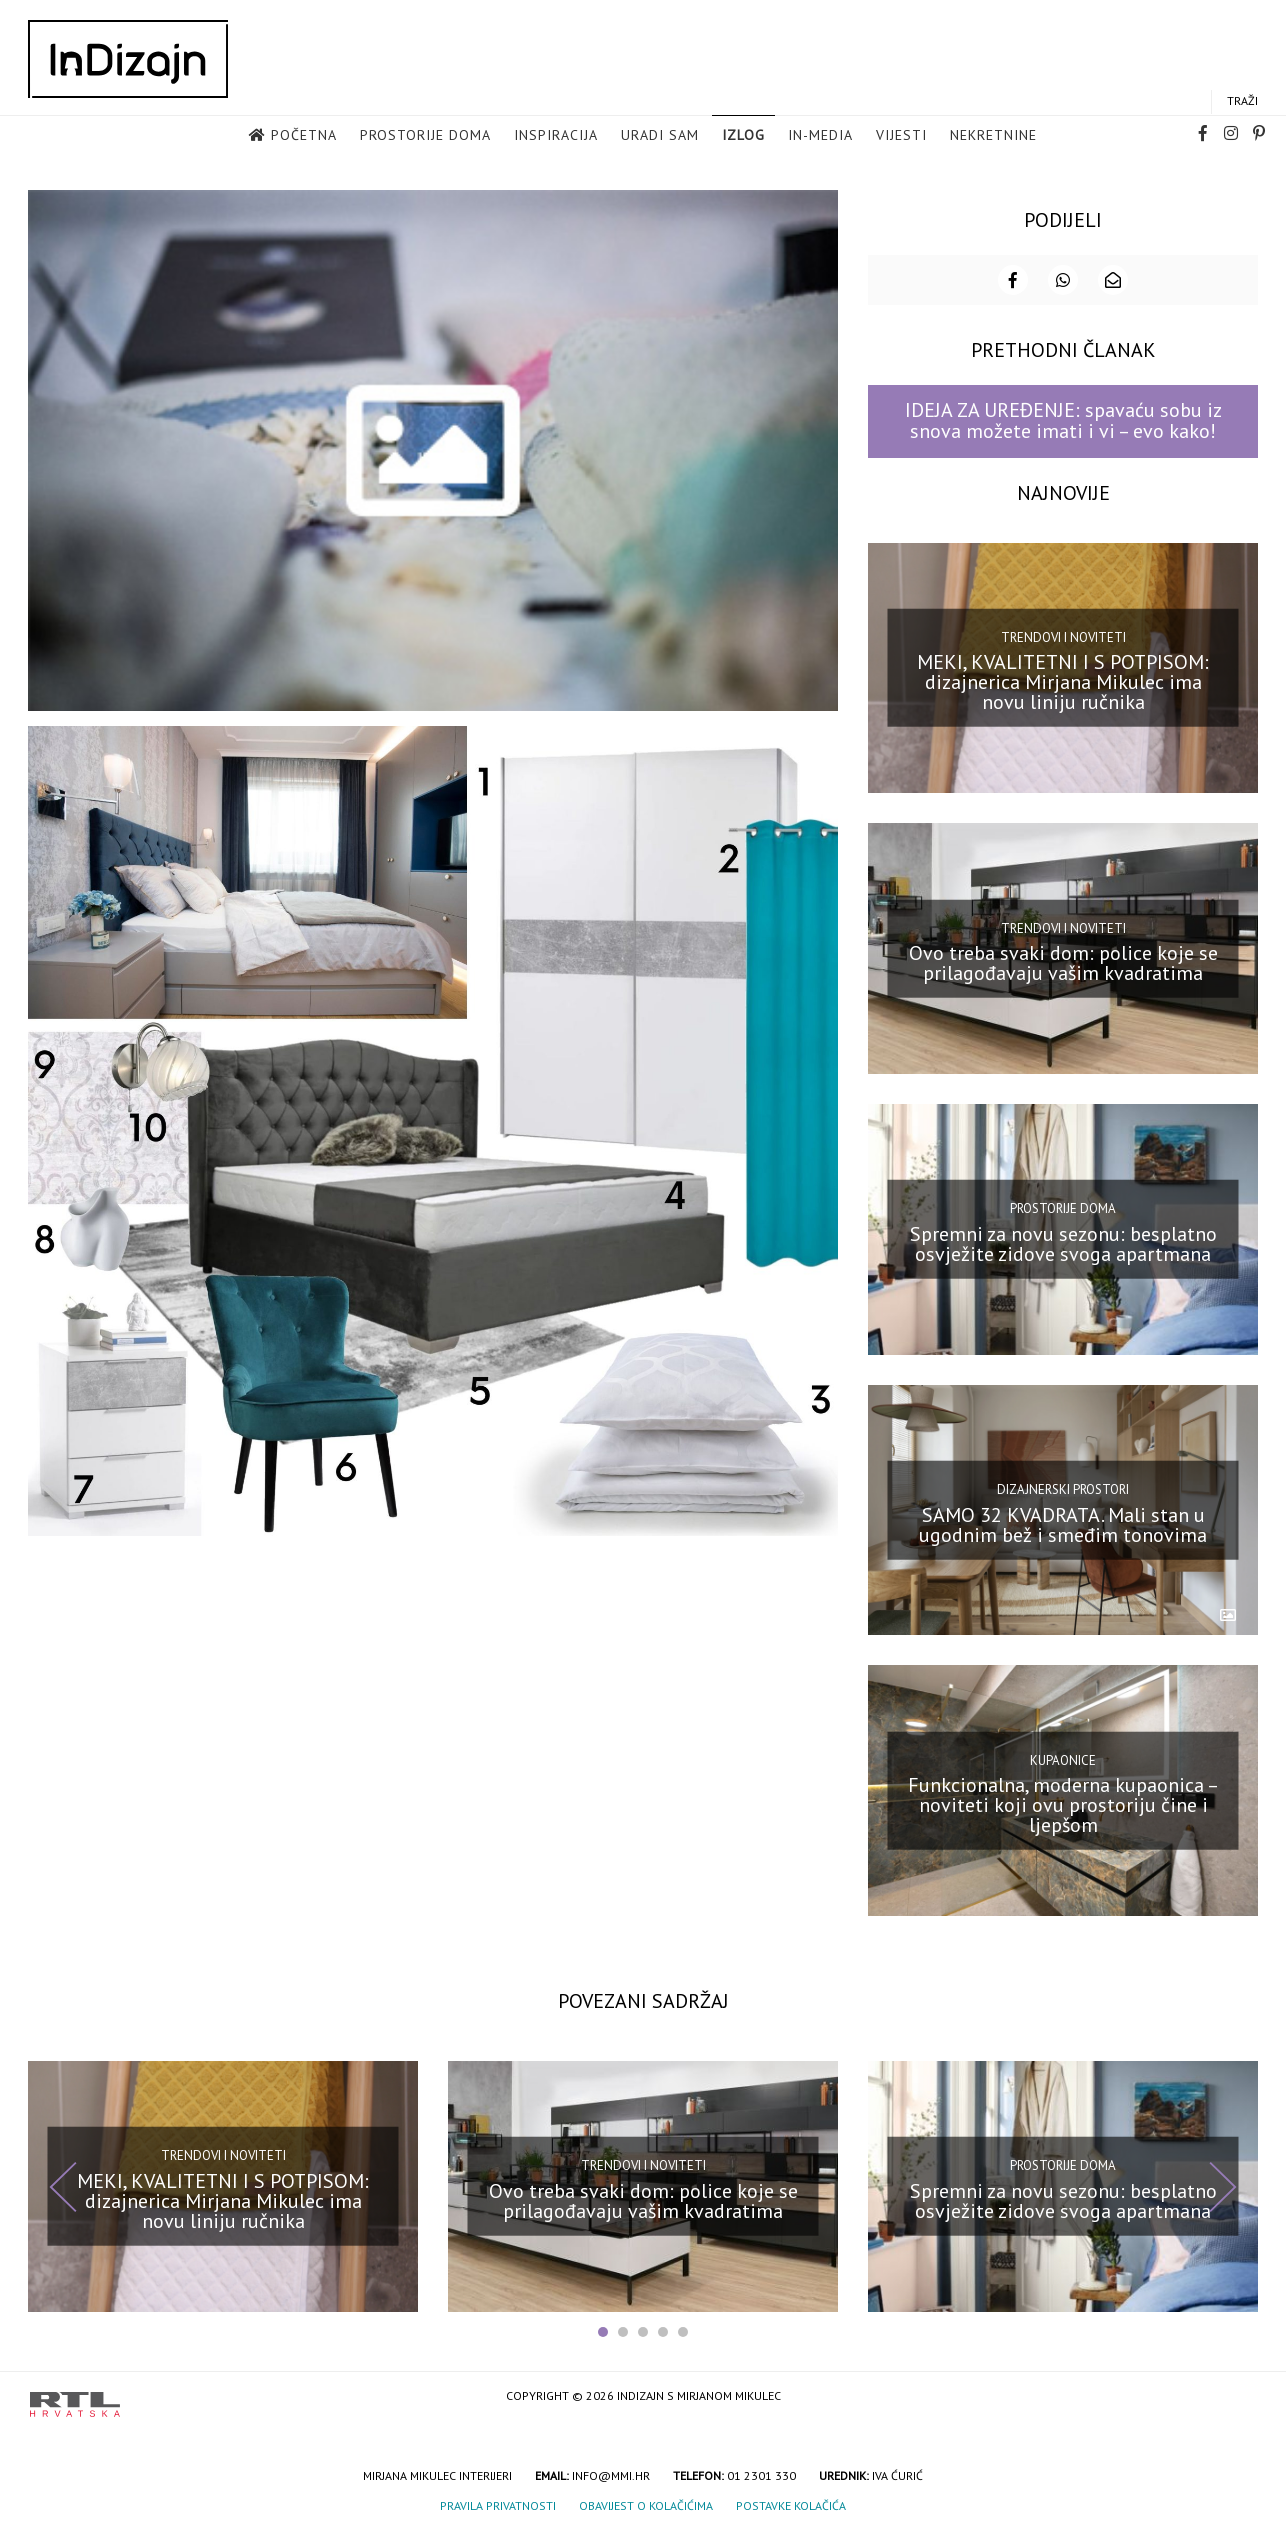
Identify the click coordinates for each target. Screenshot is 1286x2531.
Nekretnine (993, 136)
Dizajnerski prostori (1063, 1487)
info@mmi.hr (611, 2474)
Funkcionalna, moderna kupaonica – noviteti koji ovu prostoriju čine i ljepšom (1063, 1804)
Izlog (743, 136)
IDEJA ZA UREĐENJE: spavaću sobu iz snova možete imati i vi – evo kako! (1063, 419)
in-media (820, 136)
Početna (304, 136)
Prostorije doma (425, 136)
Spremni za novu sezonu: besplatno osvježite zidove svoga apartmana (1063, 1242)
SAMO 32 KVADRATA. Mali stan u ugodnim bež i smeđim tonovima (1063, 1523)
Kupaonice (1063, 1758)
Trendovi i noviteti (1063, 635)
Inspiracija (556, 136)
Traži (1242, 101)
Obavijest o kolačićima (646, 2504)
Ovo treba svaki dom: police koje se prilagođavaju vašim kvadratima (1063, 961)
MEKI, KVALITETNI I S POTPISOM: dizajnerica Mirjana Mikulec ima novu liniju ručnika (1063, 681)
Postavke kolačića (791, 2504)
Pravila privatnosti (498, 2504)
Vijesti (901, 136)
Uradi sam (660, 136)
